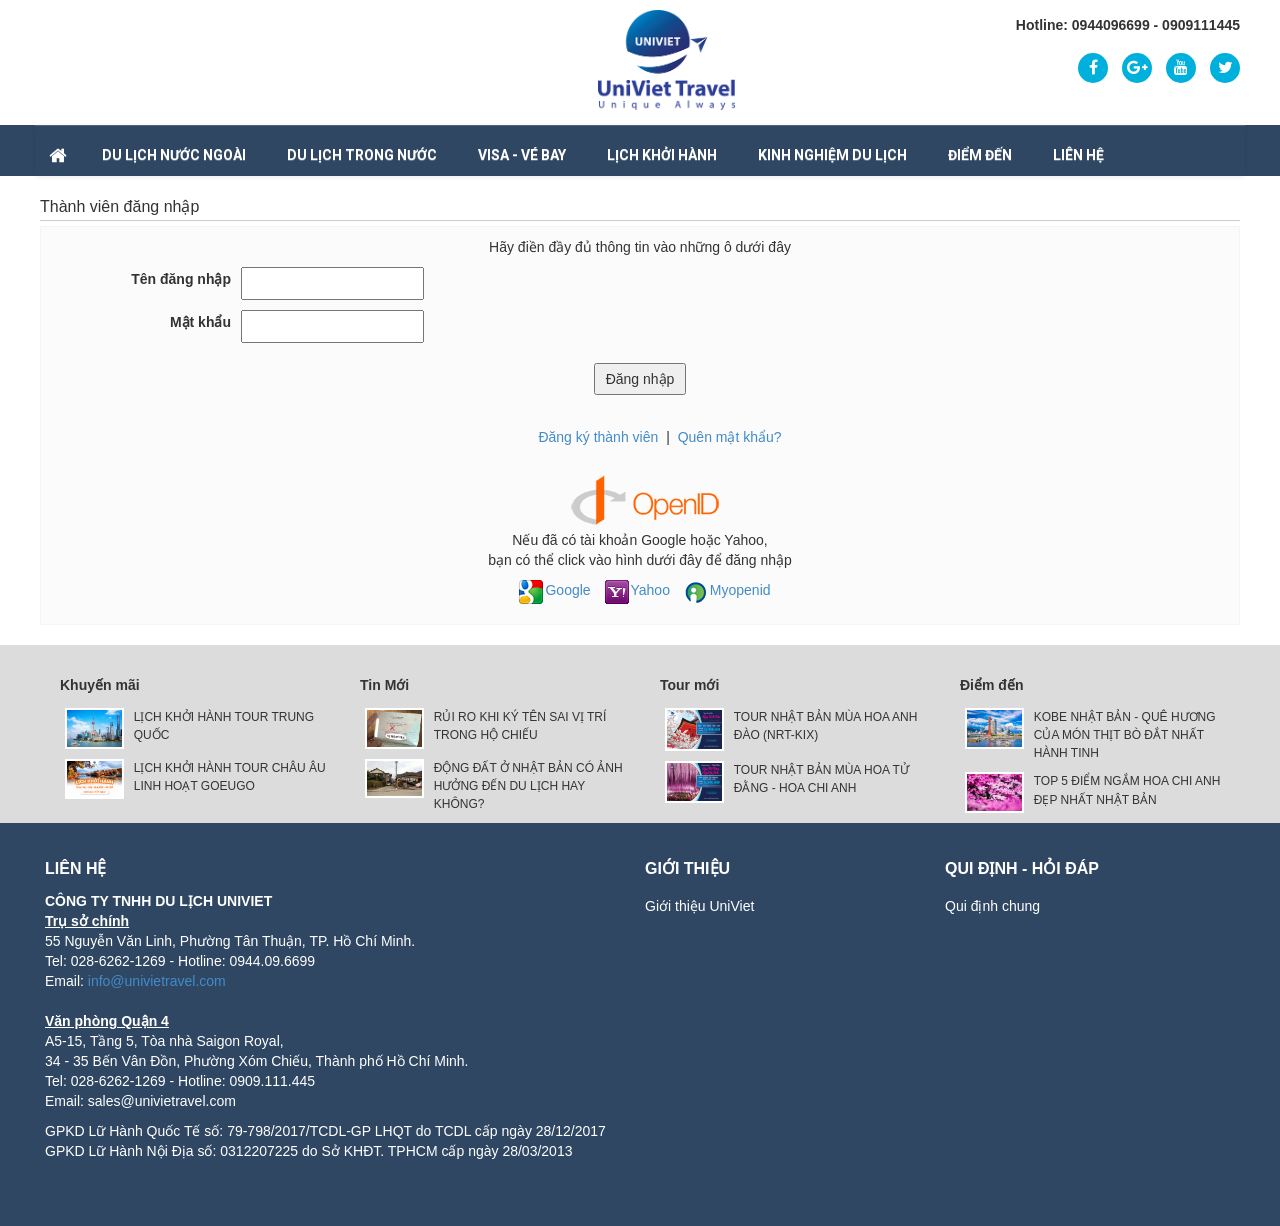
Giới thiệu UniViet (699, 906)
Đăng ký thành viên (598, 437)
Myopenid (727, 590)
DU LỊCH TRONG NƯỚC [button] (362, 155)
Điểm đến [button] (980, 155)
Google (554, 590)
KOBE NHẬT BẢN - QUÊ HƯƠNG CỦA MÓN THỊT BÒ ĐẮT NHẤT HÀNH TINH (1125, 735)
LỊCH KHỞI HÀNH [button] (662, 155)
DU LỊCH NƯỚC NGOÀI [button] (174, 155)
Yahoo (637, 590)
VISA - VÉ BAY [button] (522, 155)
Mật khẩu (200, 322)
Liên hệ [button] (1078, 155)
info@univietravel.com (157, 981)
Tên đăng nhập (181, 279)
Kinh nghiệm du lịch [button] (832, 155)
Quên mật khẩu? (730, 437)
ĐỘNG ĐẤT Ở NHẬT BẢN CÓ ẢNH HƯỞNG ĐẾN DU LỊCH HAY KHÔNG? (528, 786)
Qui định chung (992, 906)
